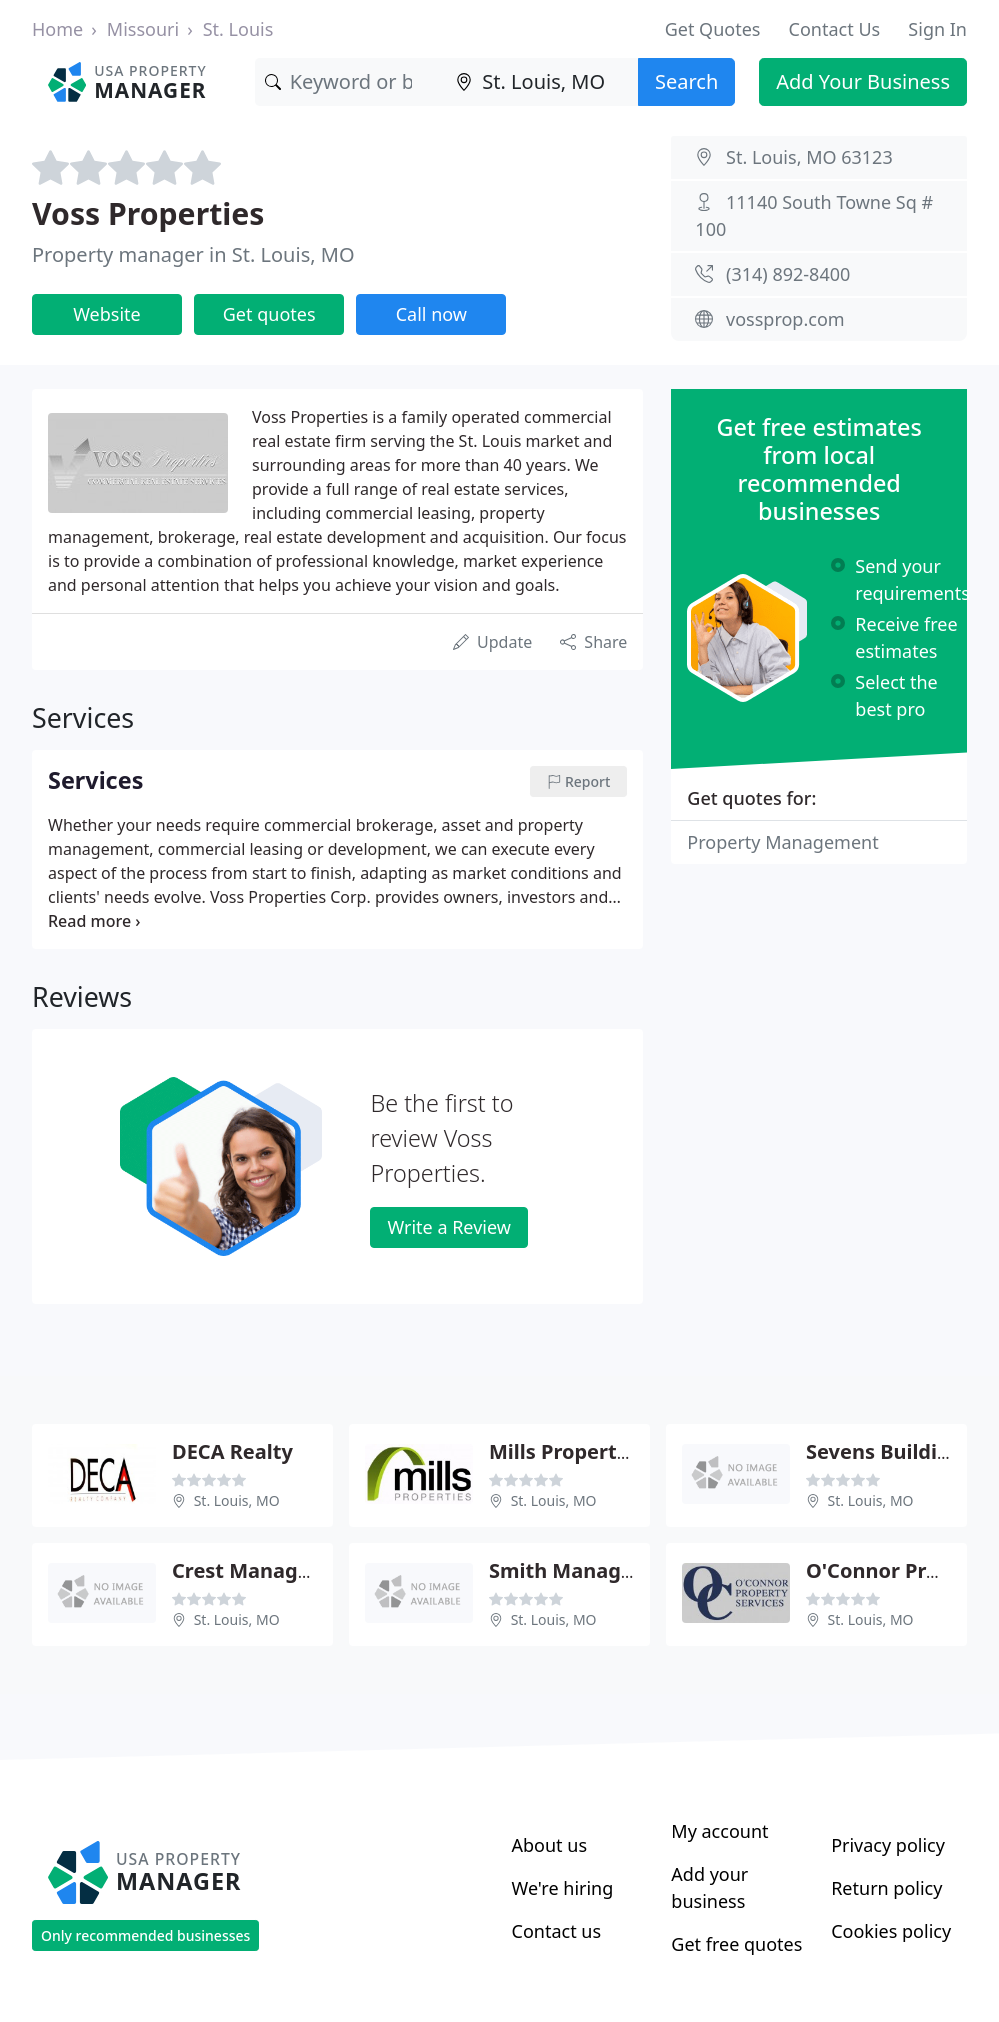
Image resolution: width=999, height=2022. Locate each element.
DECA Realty (232, 1451)
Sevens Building (884, 1451)
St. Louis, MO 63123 (809, 157)
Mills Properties (567, 1451)
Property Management (782, 842)
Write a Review (448, 1227)
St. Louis (238, 29)
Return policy (886, 1888)
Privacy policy (888, 1845)
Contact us (557, 1931)
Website (107, 314)
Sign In (937, 29)
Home (57, 29)
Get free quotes (736, 1944)
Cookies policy (891, 1931)
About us (550, 1845)
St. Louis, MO (237, 1500)
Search (686, 81)
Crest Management (267, 1570)
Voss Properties (148, 213)
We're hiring (563, 1888)
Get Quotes (713, 29)
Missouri (143, 29)
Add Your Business (863, 81)
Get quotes (269, 314)
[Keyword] (351, 82)
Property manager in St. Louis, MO (193, 254)
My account (719, 1831)
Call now (431, 314)
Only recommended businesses (145, 1935)
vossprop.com (785, 319)
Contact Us (835, 29)
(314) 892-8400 (788, 274)
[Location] (542, 82)
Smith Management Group (620, 1570)
